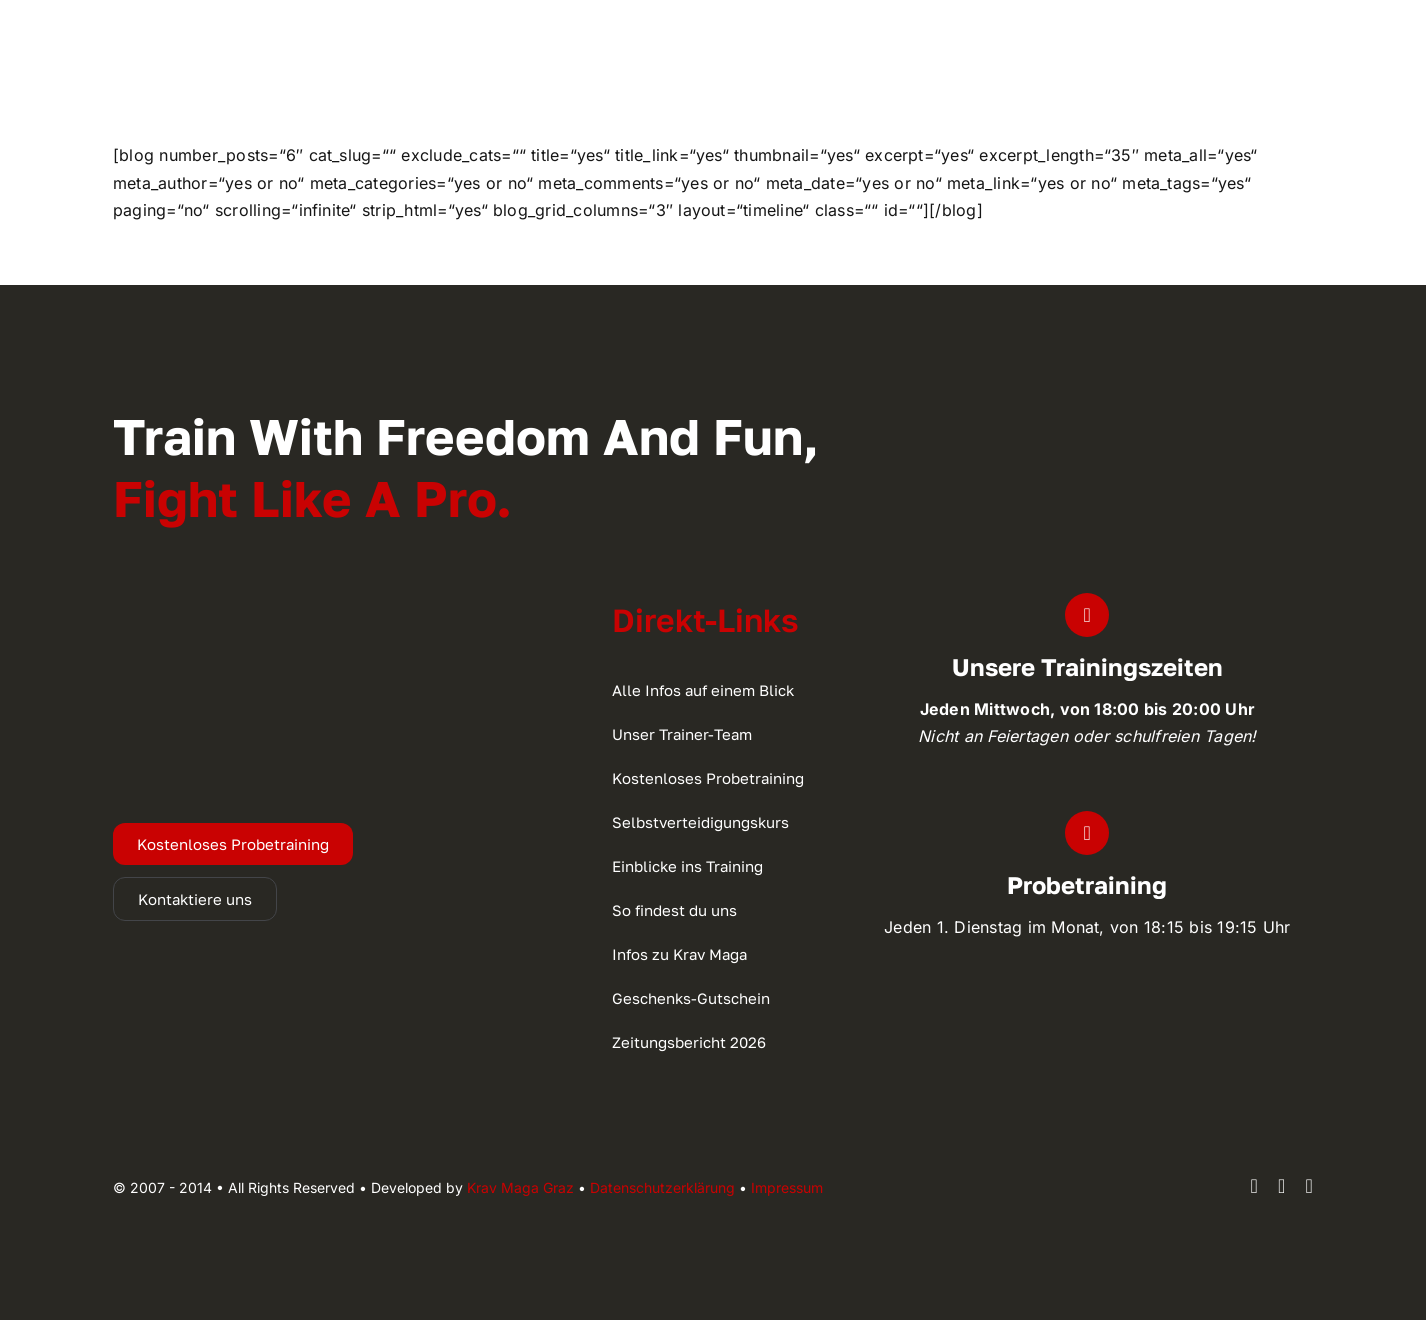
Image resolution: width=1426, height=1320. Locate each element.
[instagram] (1282, 1186)
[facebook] (1254, 1186)
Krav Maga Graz (520, 1187)
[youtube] (1310, 1186)
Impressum (787, 1187)
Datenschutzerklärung (662, 1187)
